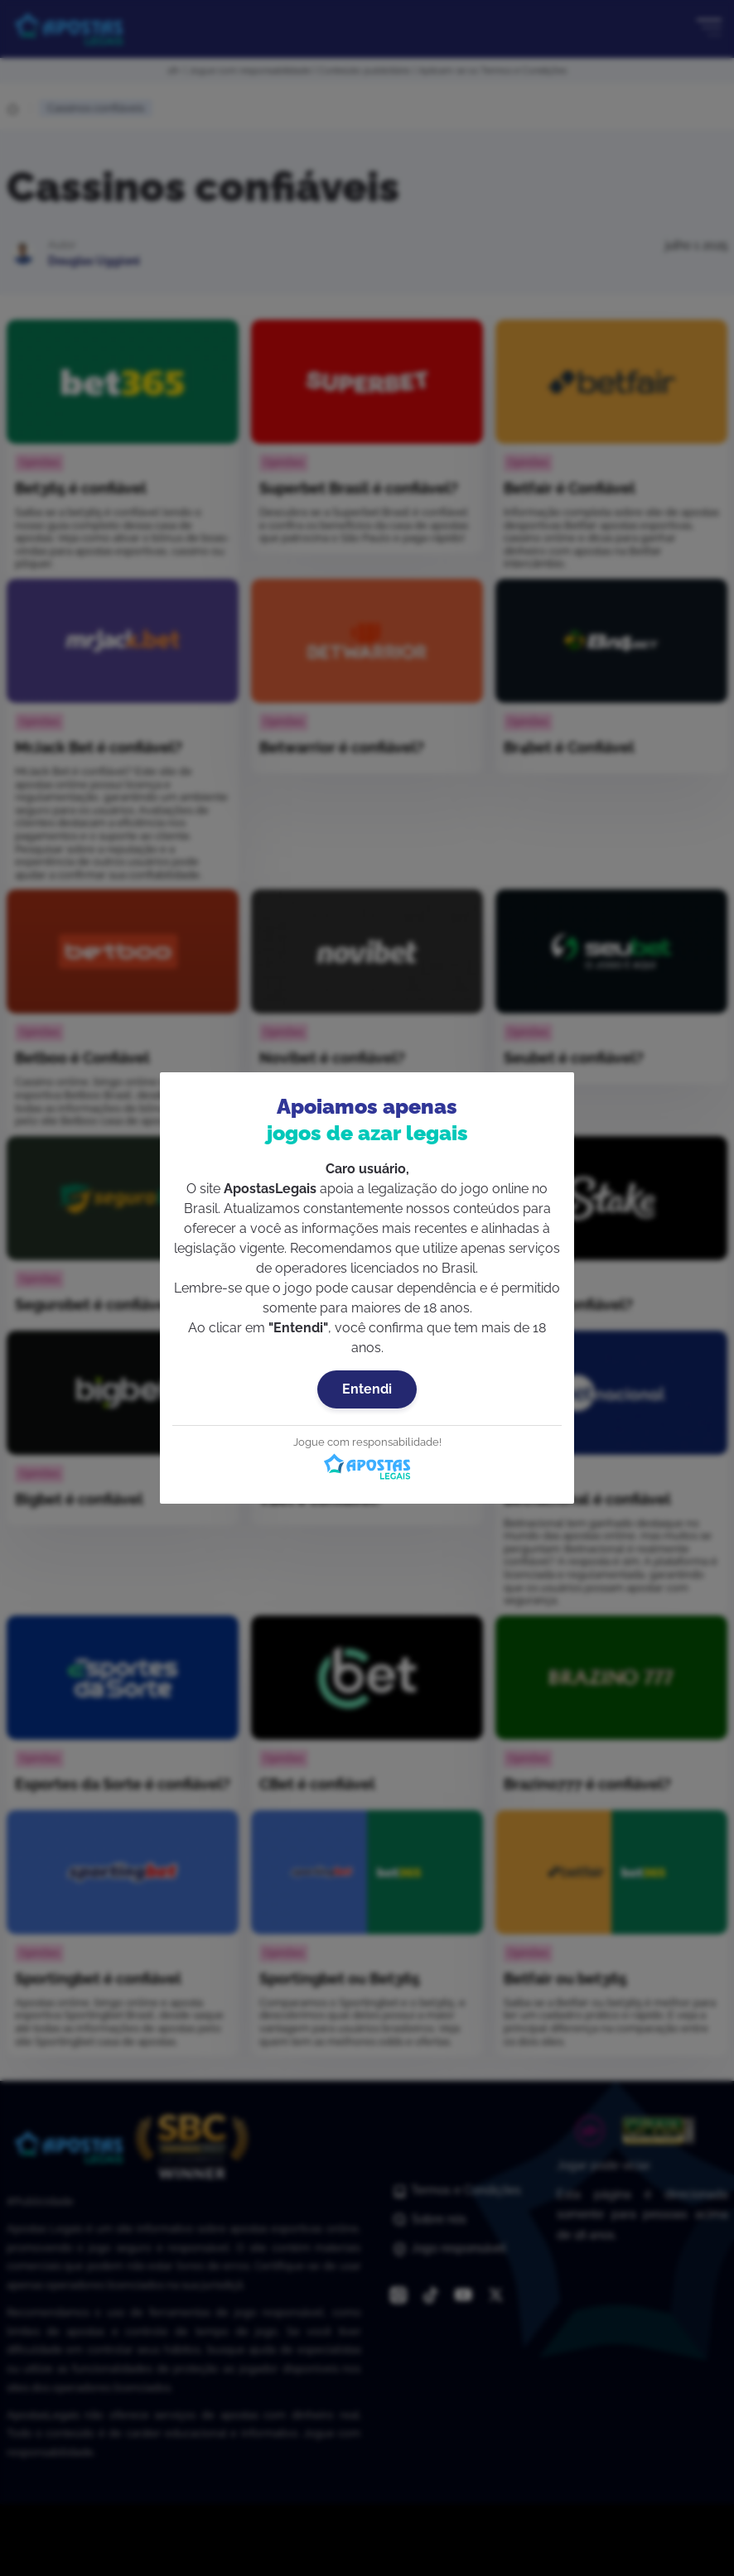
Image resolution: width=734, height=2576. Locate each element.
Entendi (367, 1389)
